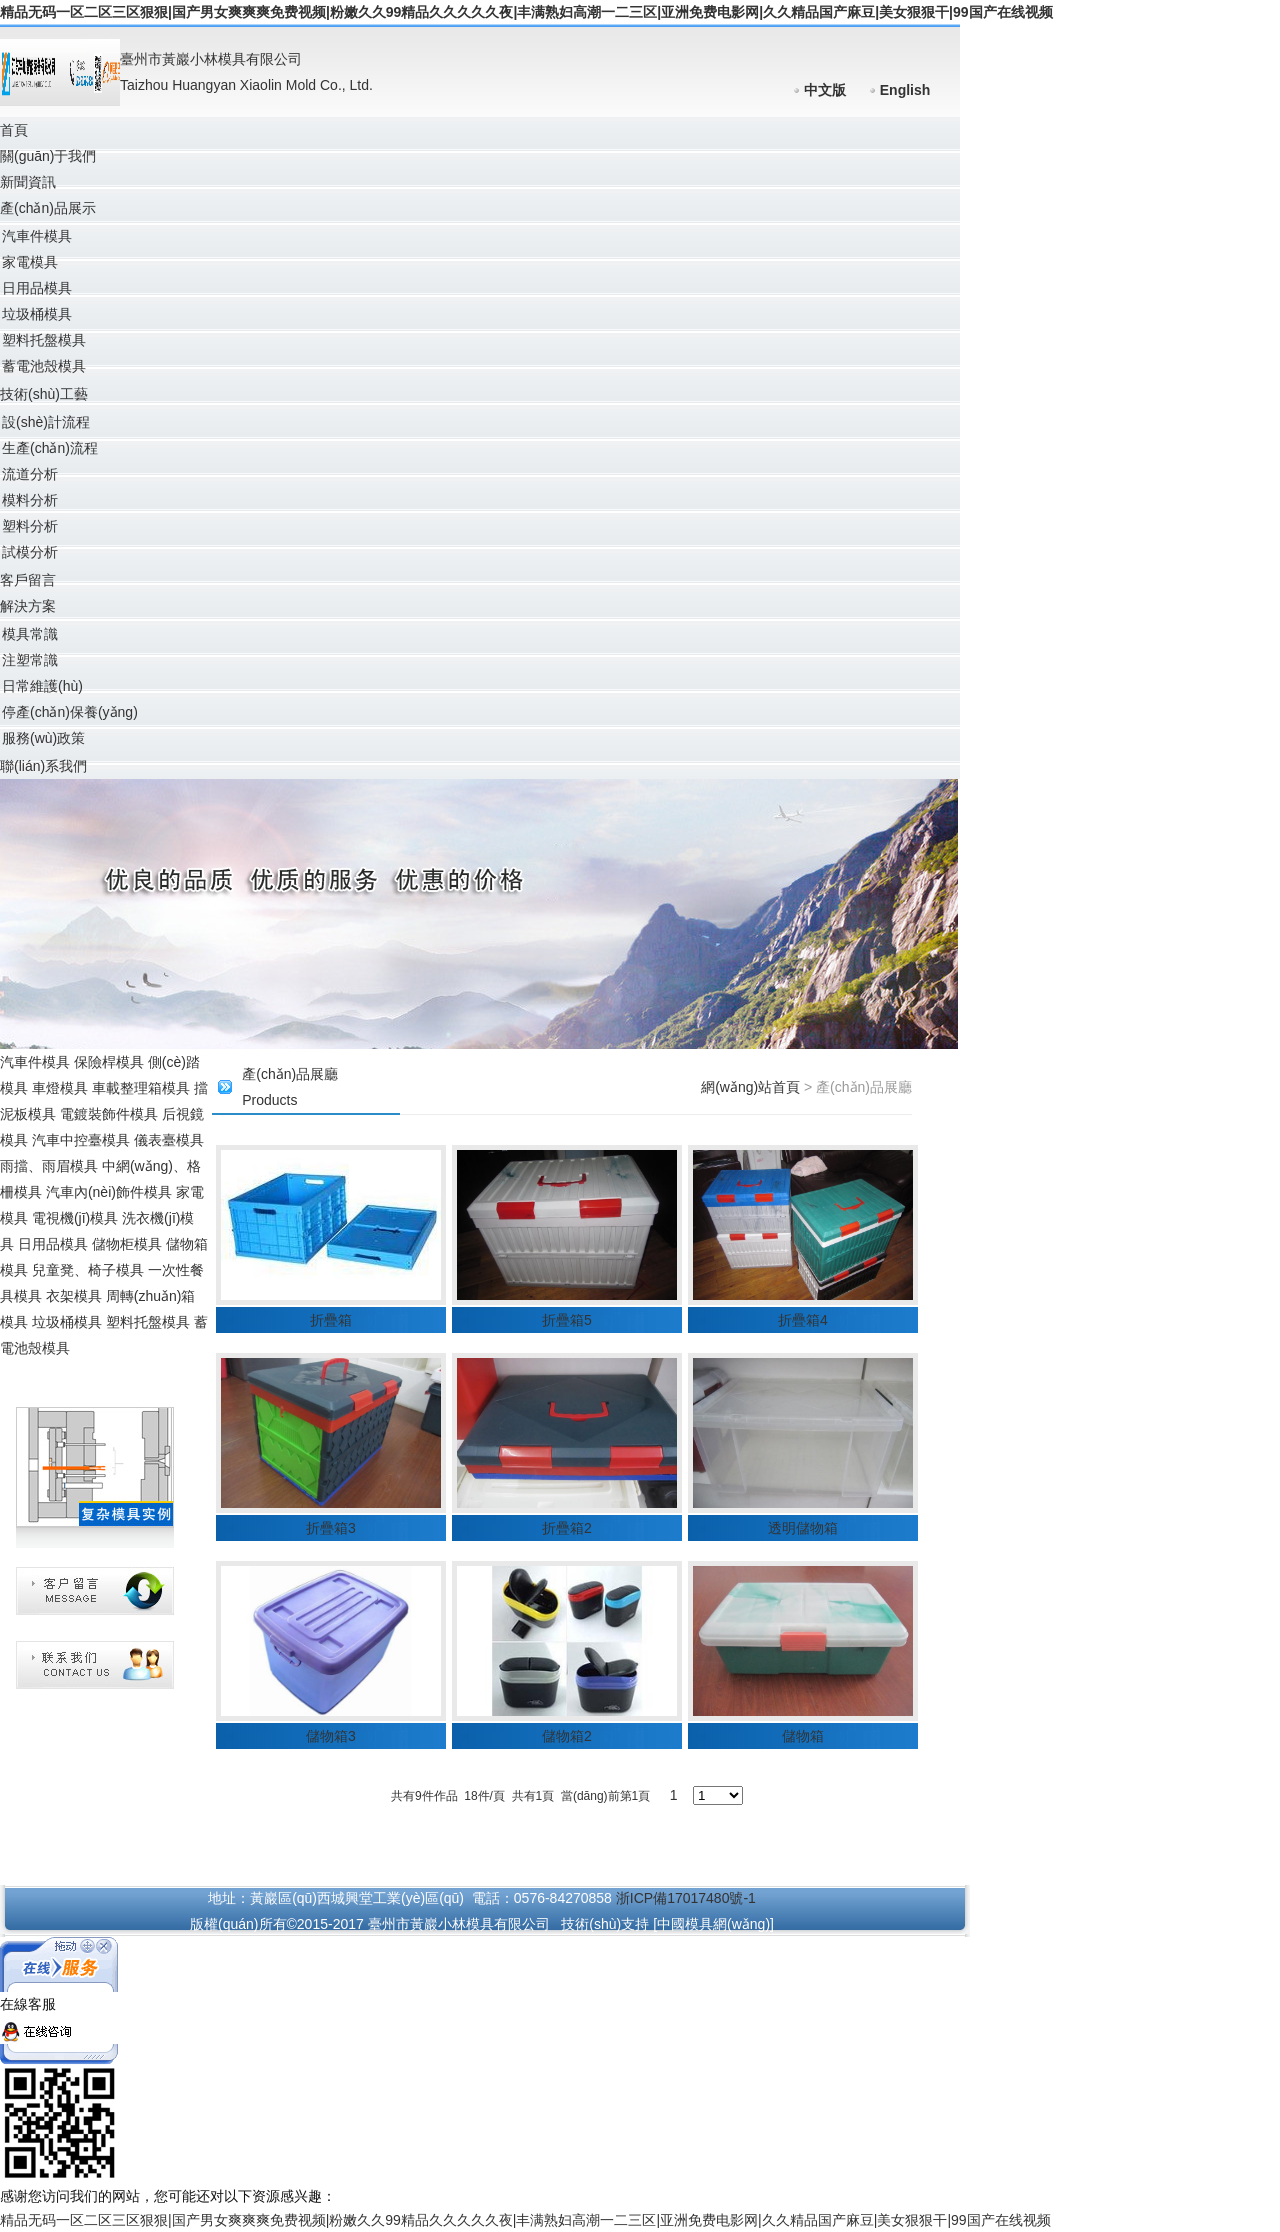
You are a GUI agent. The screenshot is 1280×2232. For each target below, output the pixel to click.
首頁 (14, 130)
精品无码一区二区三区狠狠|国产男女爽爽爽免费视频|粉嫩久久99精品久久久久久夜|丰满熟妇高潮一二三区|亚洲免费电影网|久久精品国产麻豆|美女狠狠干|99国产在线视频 (526, 12)
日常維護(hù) (42, 686)
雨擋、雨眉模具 (49, 1166)
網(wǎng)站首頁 (750, 1087)
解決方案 (28, 606)
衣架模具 (74, 1296)
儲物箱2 (567, 1736)
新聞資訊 (28, 182)
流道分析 (30, 474)
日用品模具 (37, 288)
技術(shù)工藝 (44, 394)
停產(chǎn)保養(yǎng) (70, 712)
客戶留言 (28, 580)
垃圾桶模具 (37, 314)
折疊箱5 (567, 1320)
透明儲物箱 (803, 1528)
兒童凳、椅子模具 (88, 1270)
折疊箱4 (803, 1320)
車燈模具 (60, 1088)
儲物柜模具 (127, 1244)
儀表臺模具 (169, 1140)
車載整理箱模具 (141, 1088)
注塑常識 (30, 660)
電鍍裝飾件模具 (109, 1114)
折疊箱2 (567, 1528)
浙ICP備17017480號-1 (686, 1898)
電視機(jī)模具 (75, 1218)
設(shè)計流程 (46, 422)
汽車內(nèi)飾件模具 (109, 1192)
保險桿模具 (109, 1062)
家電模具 (30, 262)
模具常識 (30, 634)
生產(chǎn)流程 (50, 448)
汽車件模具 (37, 236)
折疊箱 (331, 1320)
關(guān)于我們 (48, 156)
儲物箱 (803, 1736)
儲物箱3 (331, 1736)
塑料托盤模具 (44, 340)
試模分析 (30, 552)
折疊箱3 (331, 1528)
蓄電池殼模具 (44, 366)
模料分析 (30, 500)
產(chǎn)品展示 (48, 208)
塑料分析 (30, 526)
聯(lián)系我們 (43, 766)
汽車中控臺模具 (81, 1140)
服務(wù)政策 (43, 738)
